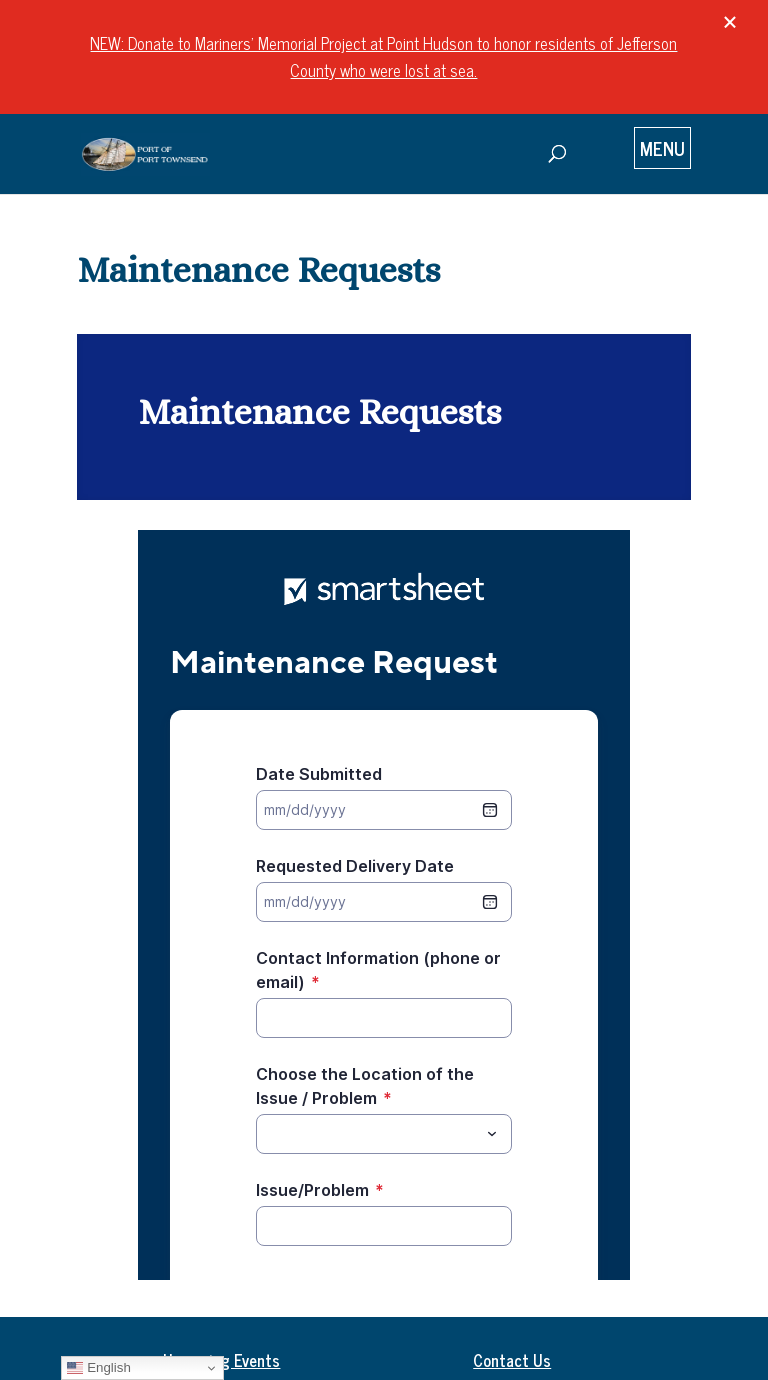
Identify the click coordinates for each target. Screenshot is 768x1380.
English (98, 1368)
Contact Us (512, 1360)
